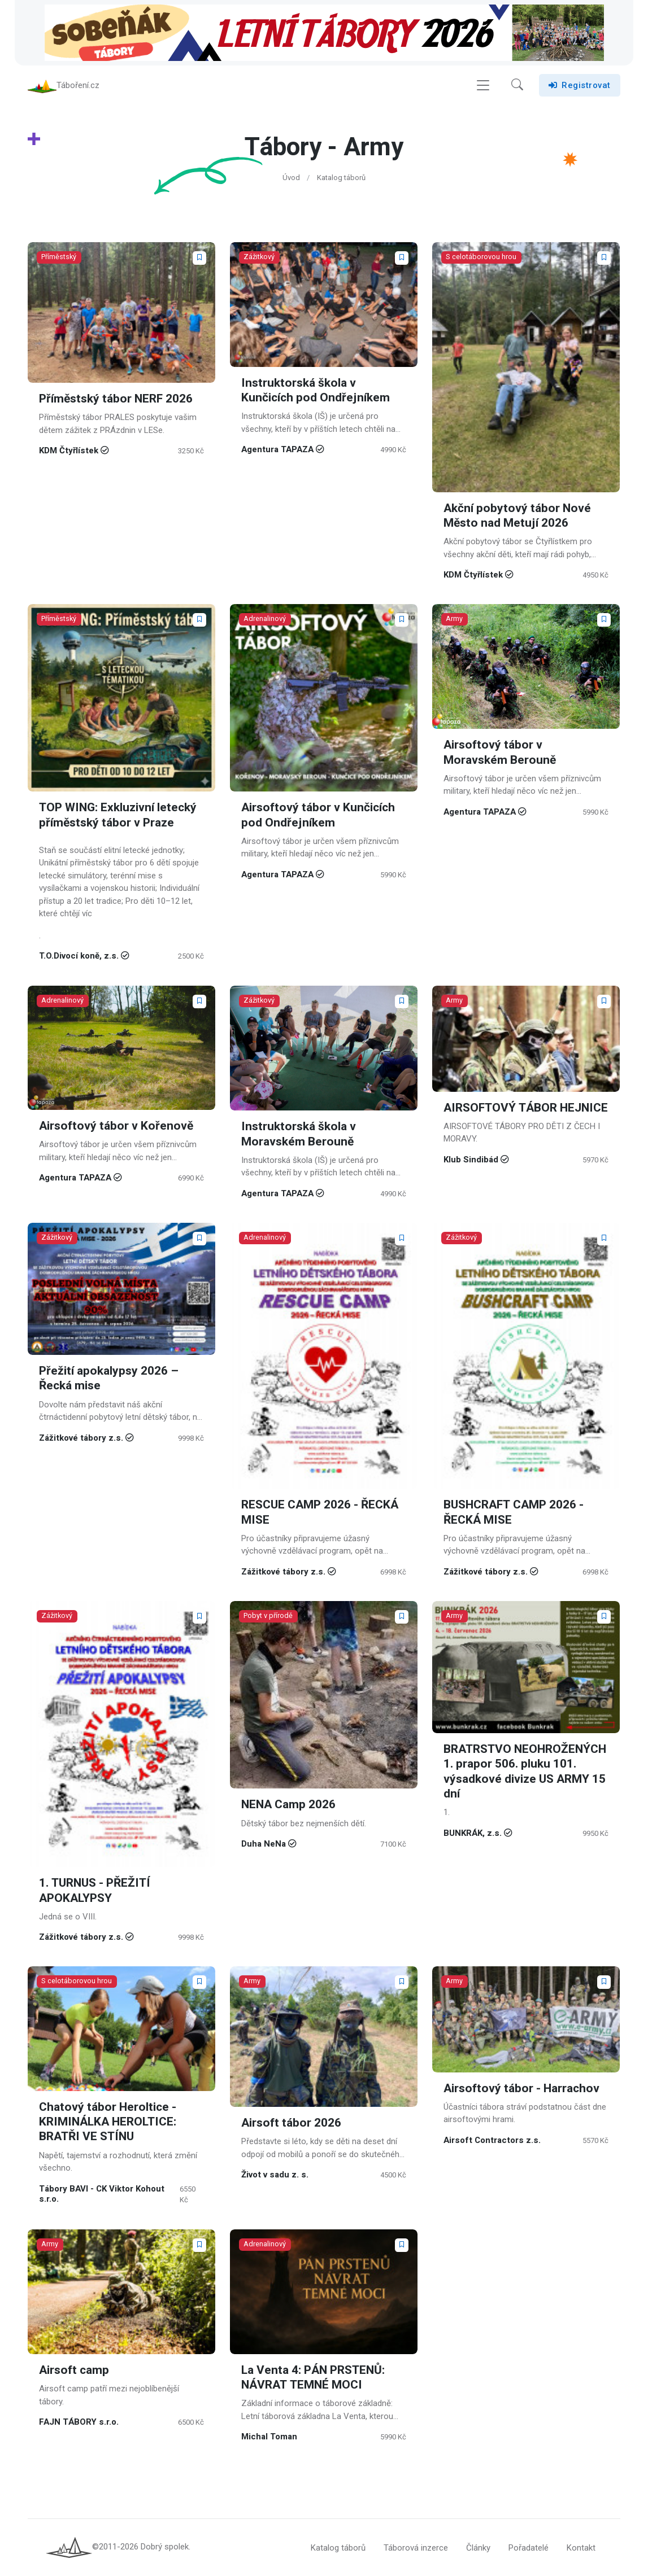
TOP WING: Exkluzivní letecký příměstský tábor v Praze (118, 815)
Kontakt (581, 2548)
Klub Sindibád (470, 1159)
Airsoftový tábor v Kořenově (116, 1126)
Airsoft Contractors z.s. (492, 2140)
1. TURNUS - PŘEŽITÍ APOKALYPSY (94, 1890)
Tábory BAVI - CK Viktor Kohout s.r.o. (101, 2194)
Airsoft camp (74, 2370)
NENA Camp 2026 (288, 1804)
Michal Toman (269, 2436)
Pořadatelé (528, 2548)
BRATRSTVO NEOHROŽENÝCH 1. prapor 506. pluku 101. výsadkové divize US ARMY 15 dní (524, 1771)
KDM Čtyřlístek (68, 450)
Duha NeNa (263, 1844)
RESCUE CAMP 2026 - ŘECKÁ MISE (319, 1512)
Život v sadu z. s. (274, 2175)
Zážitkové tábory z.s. (81, 1437)
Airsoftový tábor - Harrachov (521, 2088)
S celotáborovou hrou (481, 256)
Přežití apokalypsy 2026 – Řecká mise (109, 1378)
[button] (517, 85)
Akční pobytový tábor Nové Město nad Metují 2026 (517, 516)
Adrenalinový (265, 619)
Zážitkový (259, 256)
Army (454, 619)
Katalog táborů (341, 177)
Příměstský (59, 256)
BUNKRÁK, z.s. (472, 1832)
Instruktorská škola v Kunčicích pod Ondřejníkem (315, 390)
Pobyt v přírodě (268, 1615)
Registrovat (580, 85)
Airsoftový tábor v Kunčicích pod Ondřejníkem (318, 815)
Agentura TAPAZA (277, 449)
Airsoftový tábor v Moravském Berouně (499, 753)
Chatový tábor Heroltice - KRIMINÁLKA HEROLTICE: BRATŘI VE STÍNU (107, 2121)
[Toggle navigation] (483, 85)
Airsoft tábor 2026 (291, 2123)
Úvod (291, 177)
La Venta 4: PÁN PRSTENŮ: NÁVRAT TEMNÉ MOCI (313, 2377)
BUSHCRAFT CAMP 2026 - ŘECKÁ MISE (513, 1512)
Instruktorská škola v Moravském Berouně (298, 1134)
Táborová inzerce (416, 2548)
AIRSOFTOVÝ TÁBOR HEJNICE (525, 1107)
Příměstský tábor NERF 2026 (116, 399)
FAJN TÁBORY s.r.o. (79, 2422)
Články (478, 2548)
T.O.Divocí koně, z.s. (79, 956)
